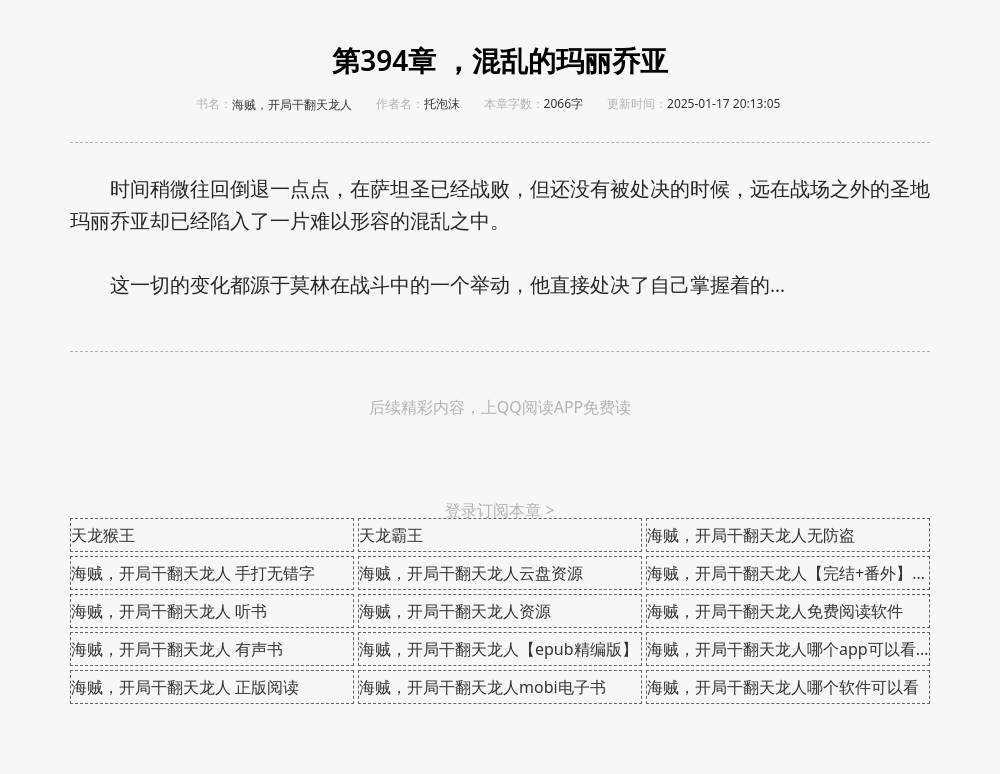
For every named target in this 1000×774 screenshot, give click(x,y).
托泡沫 (442, 103)
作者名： (400, 103)
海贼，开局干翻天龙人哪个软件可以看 (783, 687)
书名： (214, 103)
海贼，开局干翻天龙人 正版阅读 (185, 687)
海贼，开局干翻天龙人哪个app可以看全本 (788, 649)
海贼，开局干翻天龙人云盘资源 (471, 573)
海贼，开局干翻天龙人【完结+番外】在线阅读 (788, 573)
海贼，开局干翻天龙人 (292, 105)
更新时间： (637, 103)
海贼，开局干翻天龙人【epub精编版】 (498, 649)
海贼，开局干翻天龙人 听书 (169, 611)
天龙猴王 (103, 535)
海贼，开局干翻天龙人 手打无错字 (193, 573)
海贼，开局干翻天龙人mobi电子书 (482, 687)
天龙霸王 (391, 535)
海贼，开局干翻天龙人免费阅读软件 (775, 611)
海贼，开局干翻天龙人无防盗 (751, 535)
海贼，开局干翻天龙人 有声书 (177, 649)
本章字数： (514, 103)
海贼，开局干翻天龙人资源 (455, 611)
